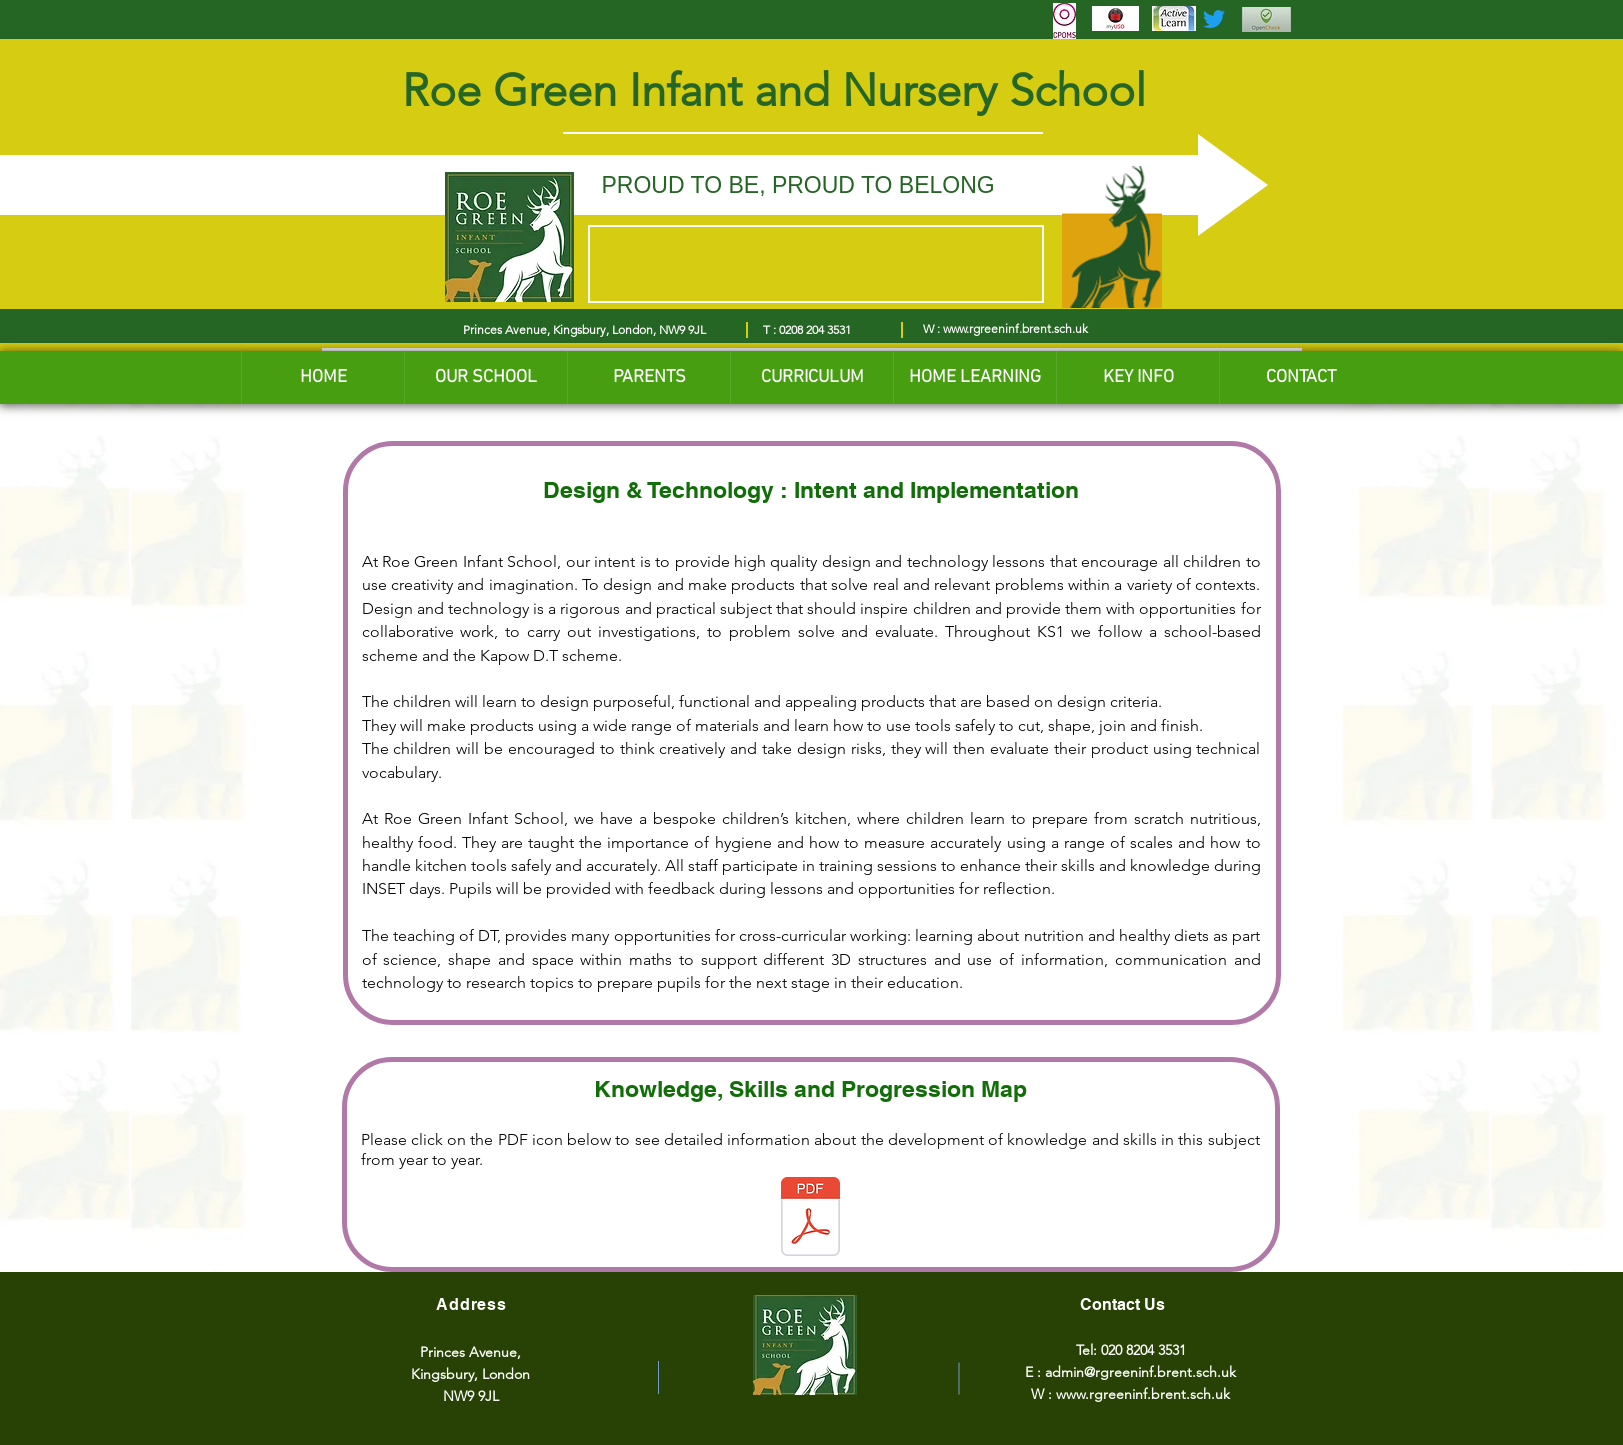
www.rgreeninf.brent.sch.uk (1015, 328)
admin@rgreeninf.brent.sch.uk (1140, 1372)
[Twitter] (1214, 19)
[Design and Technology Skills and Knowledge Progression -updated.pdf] (810, 1219)
